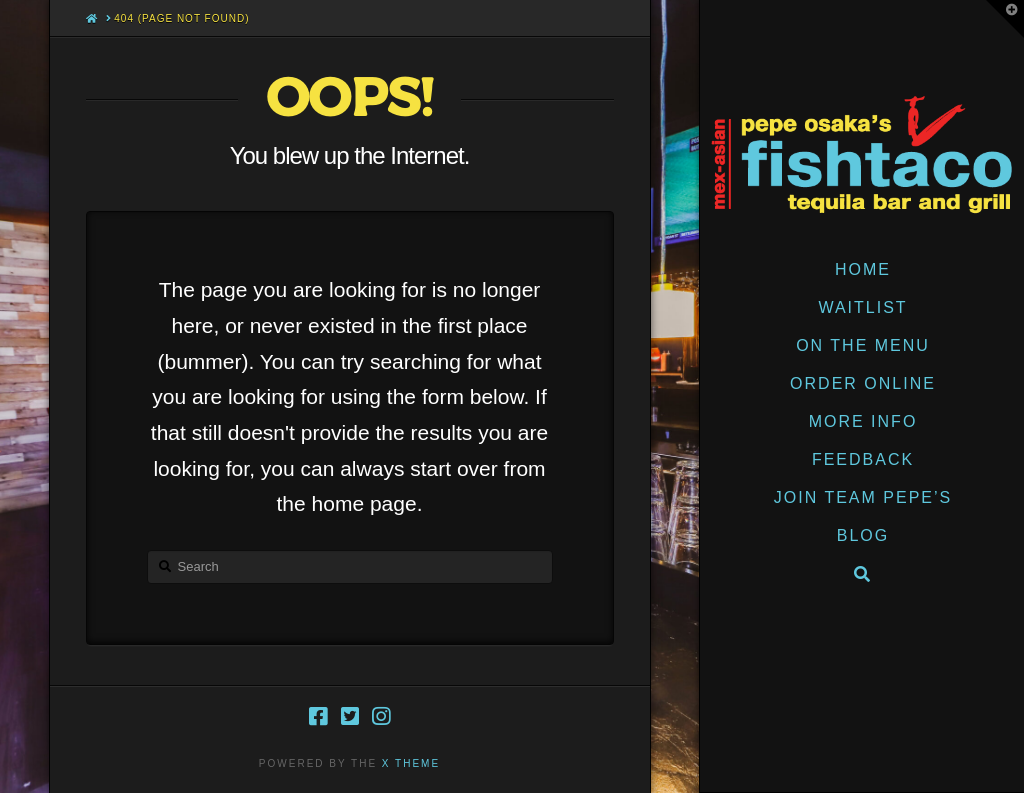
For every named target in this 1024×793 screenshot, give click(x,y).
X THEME (411, 763)
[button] (1005, 19)
